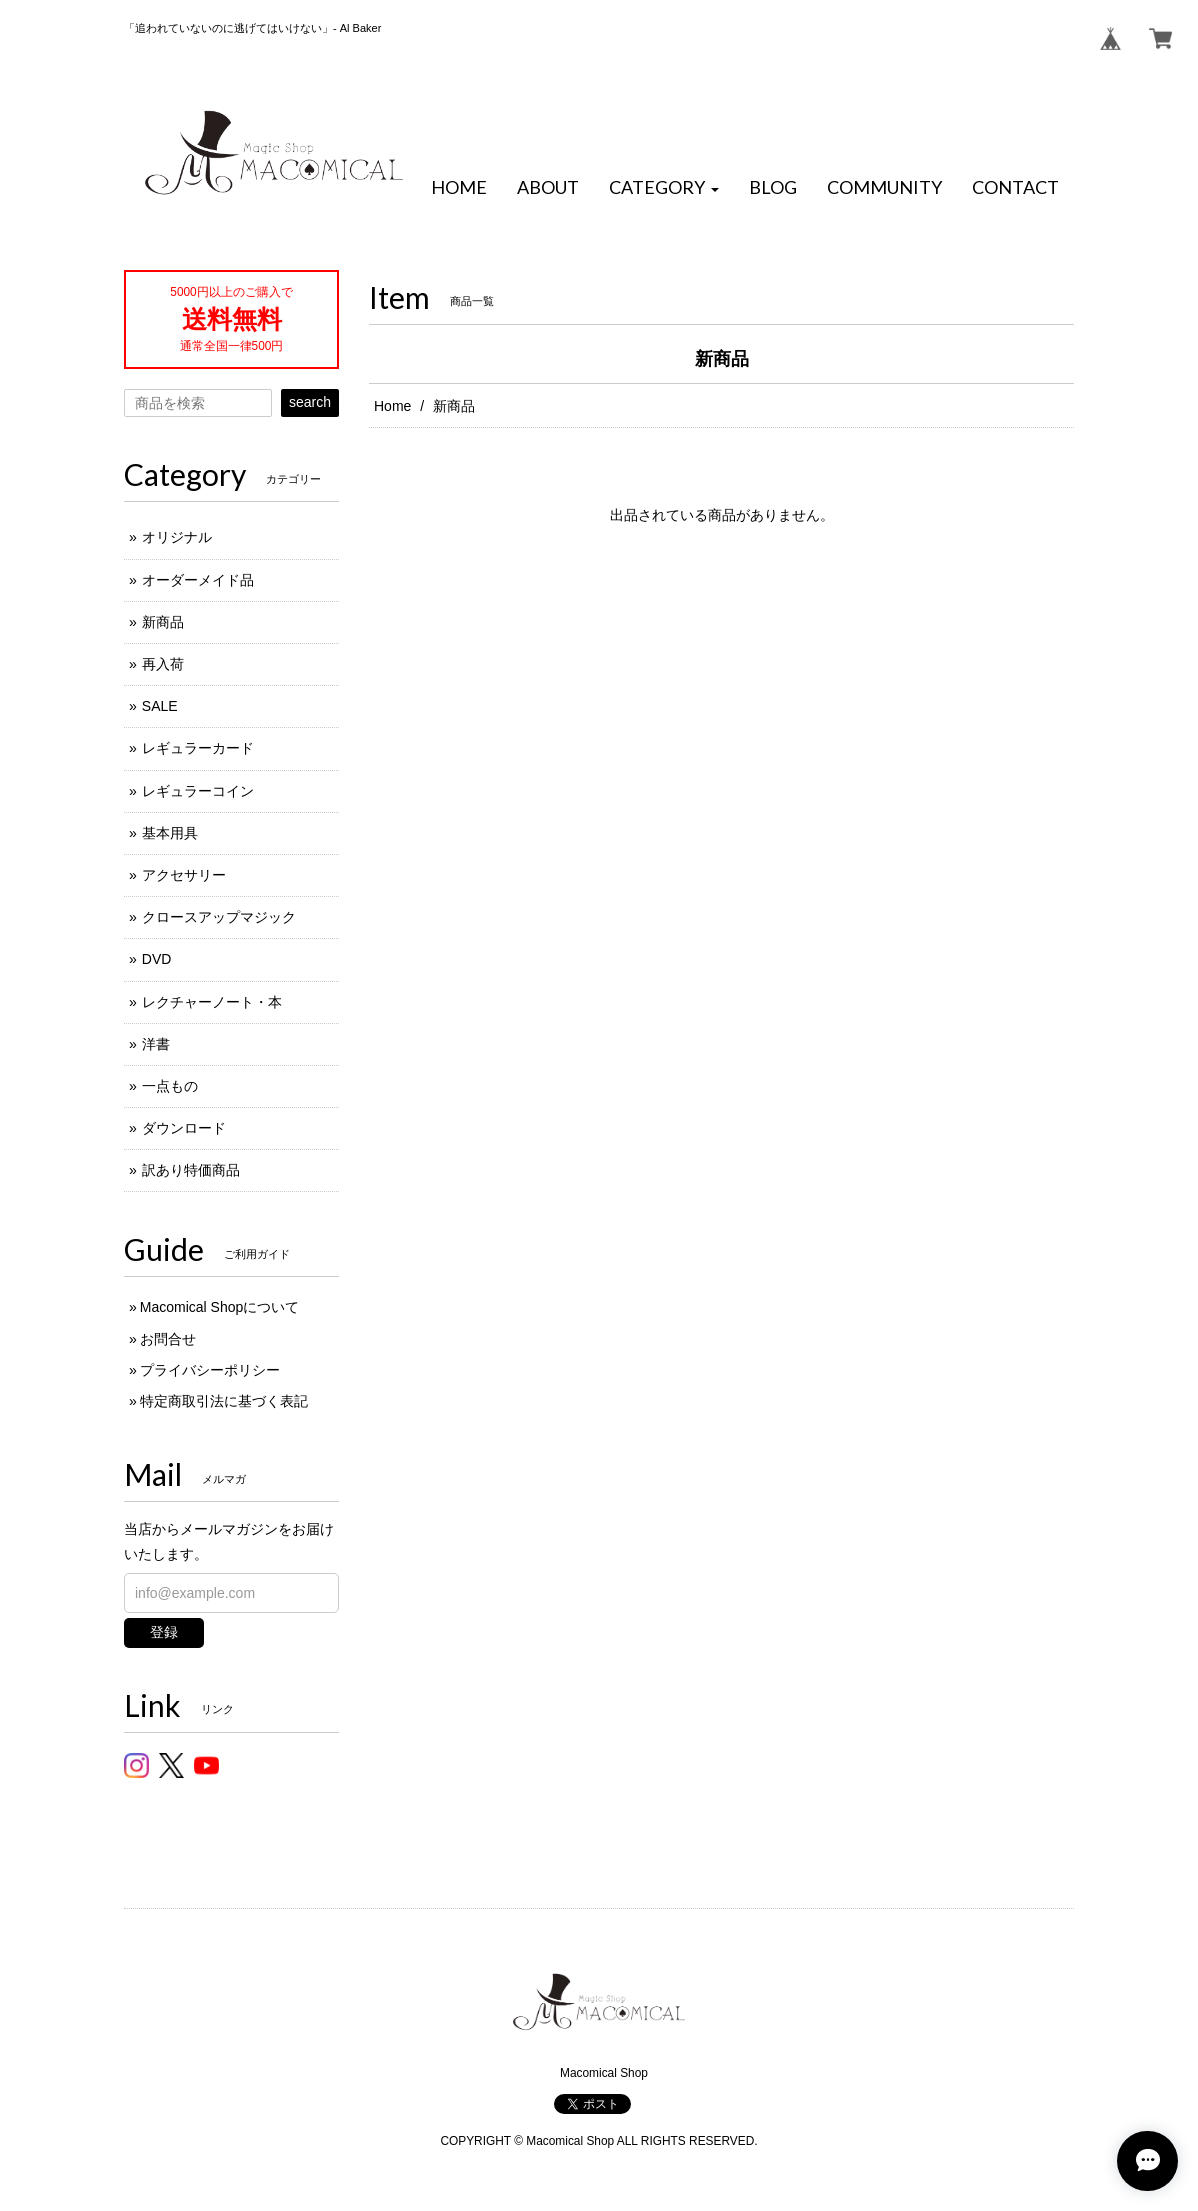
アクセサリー (184, 875)
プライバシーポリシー (210, 1370)
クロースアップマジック (219, 917)
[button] (664, 188)
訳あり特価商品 (191, 1170)
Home (392, 406)
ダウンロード (184, 1128)
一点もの (170, 1086)
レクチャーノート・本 (212, 1002)
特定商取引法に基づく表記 (224, 1401)
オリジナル (177, 537)
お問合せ (168, 1339)
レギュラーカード (198, 748)
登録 (164, 1632)
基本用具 (170, 833)
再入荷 (163, 664)
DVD (157, 959)
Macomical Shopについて (220, 1307)
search (310, 402)
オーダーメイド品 (198, 580)
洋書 (156, 1044)
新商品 (163, 622)
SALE (160, 706)
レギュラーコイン (198, 791)
